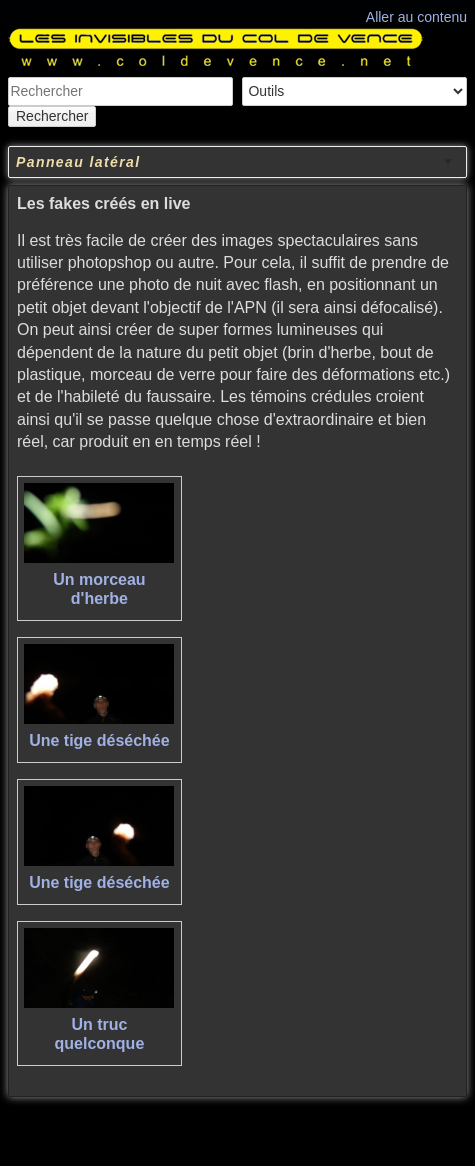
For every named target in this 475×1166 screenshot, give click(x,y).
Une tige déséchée (99, 740)
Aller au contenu (416, 17)
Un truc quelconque (100, 1034)
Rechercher (52, 116)
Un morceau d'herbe (99, 589)
